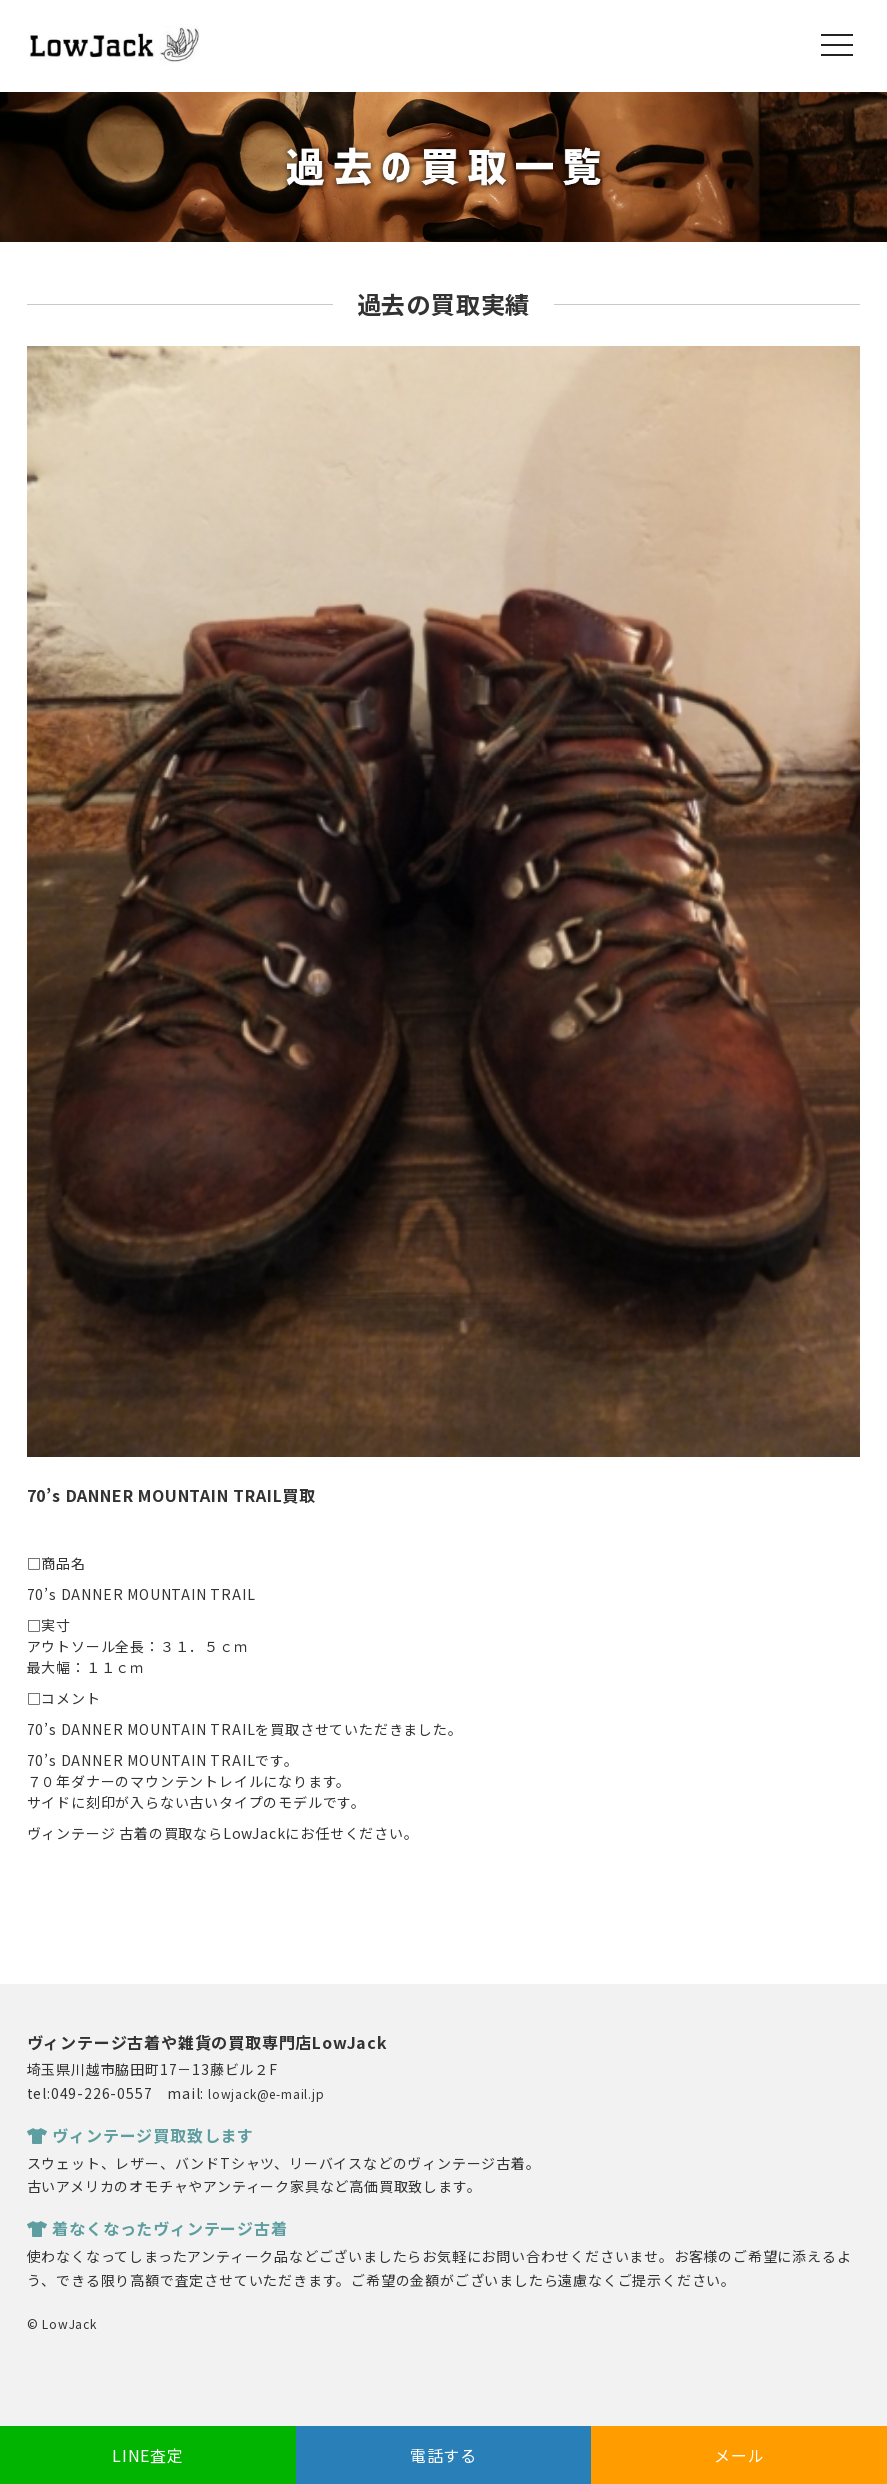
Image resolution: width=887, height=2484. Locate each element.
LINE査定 (148, 2455)
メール (739, 2455)
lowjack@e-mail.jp (266, 2093)
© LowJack (62, 2323)
